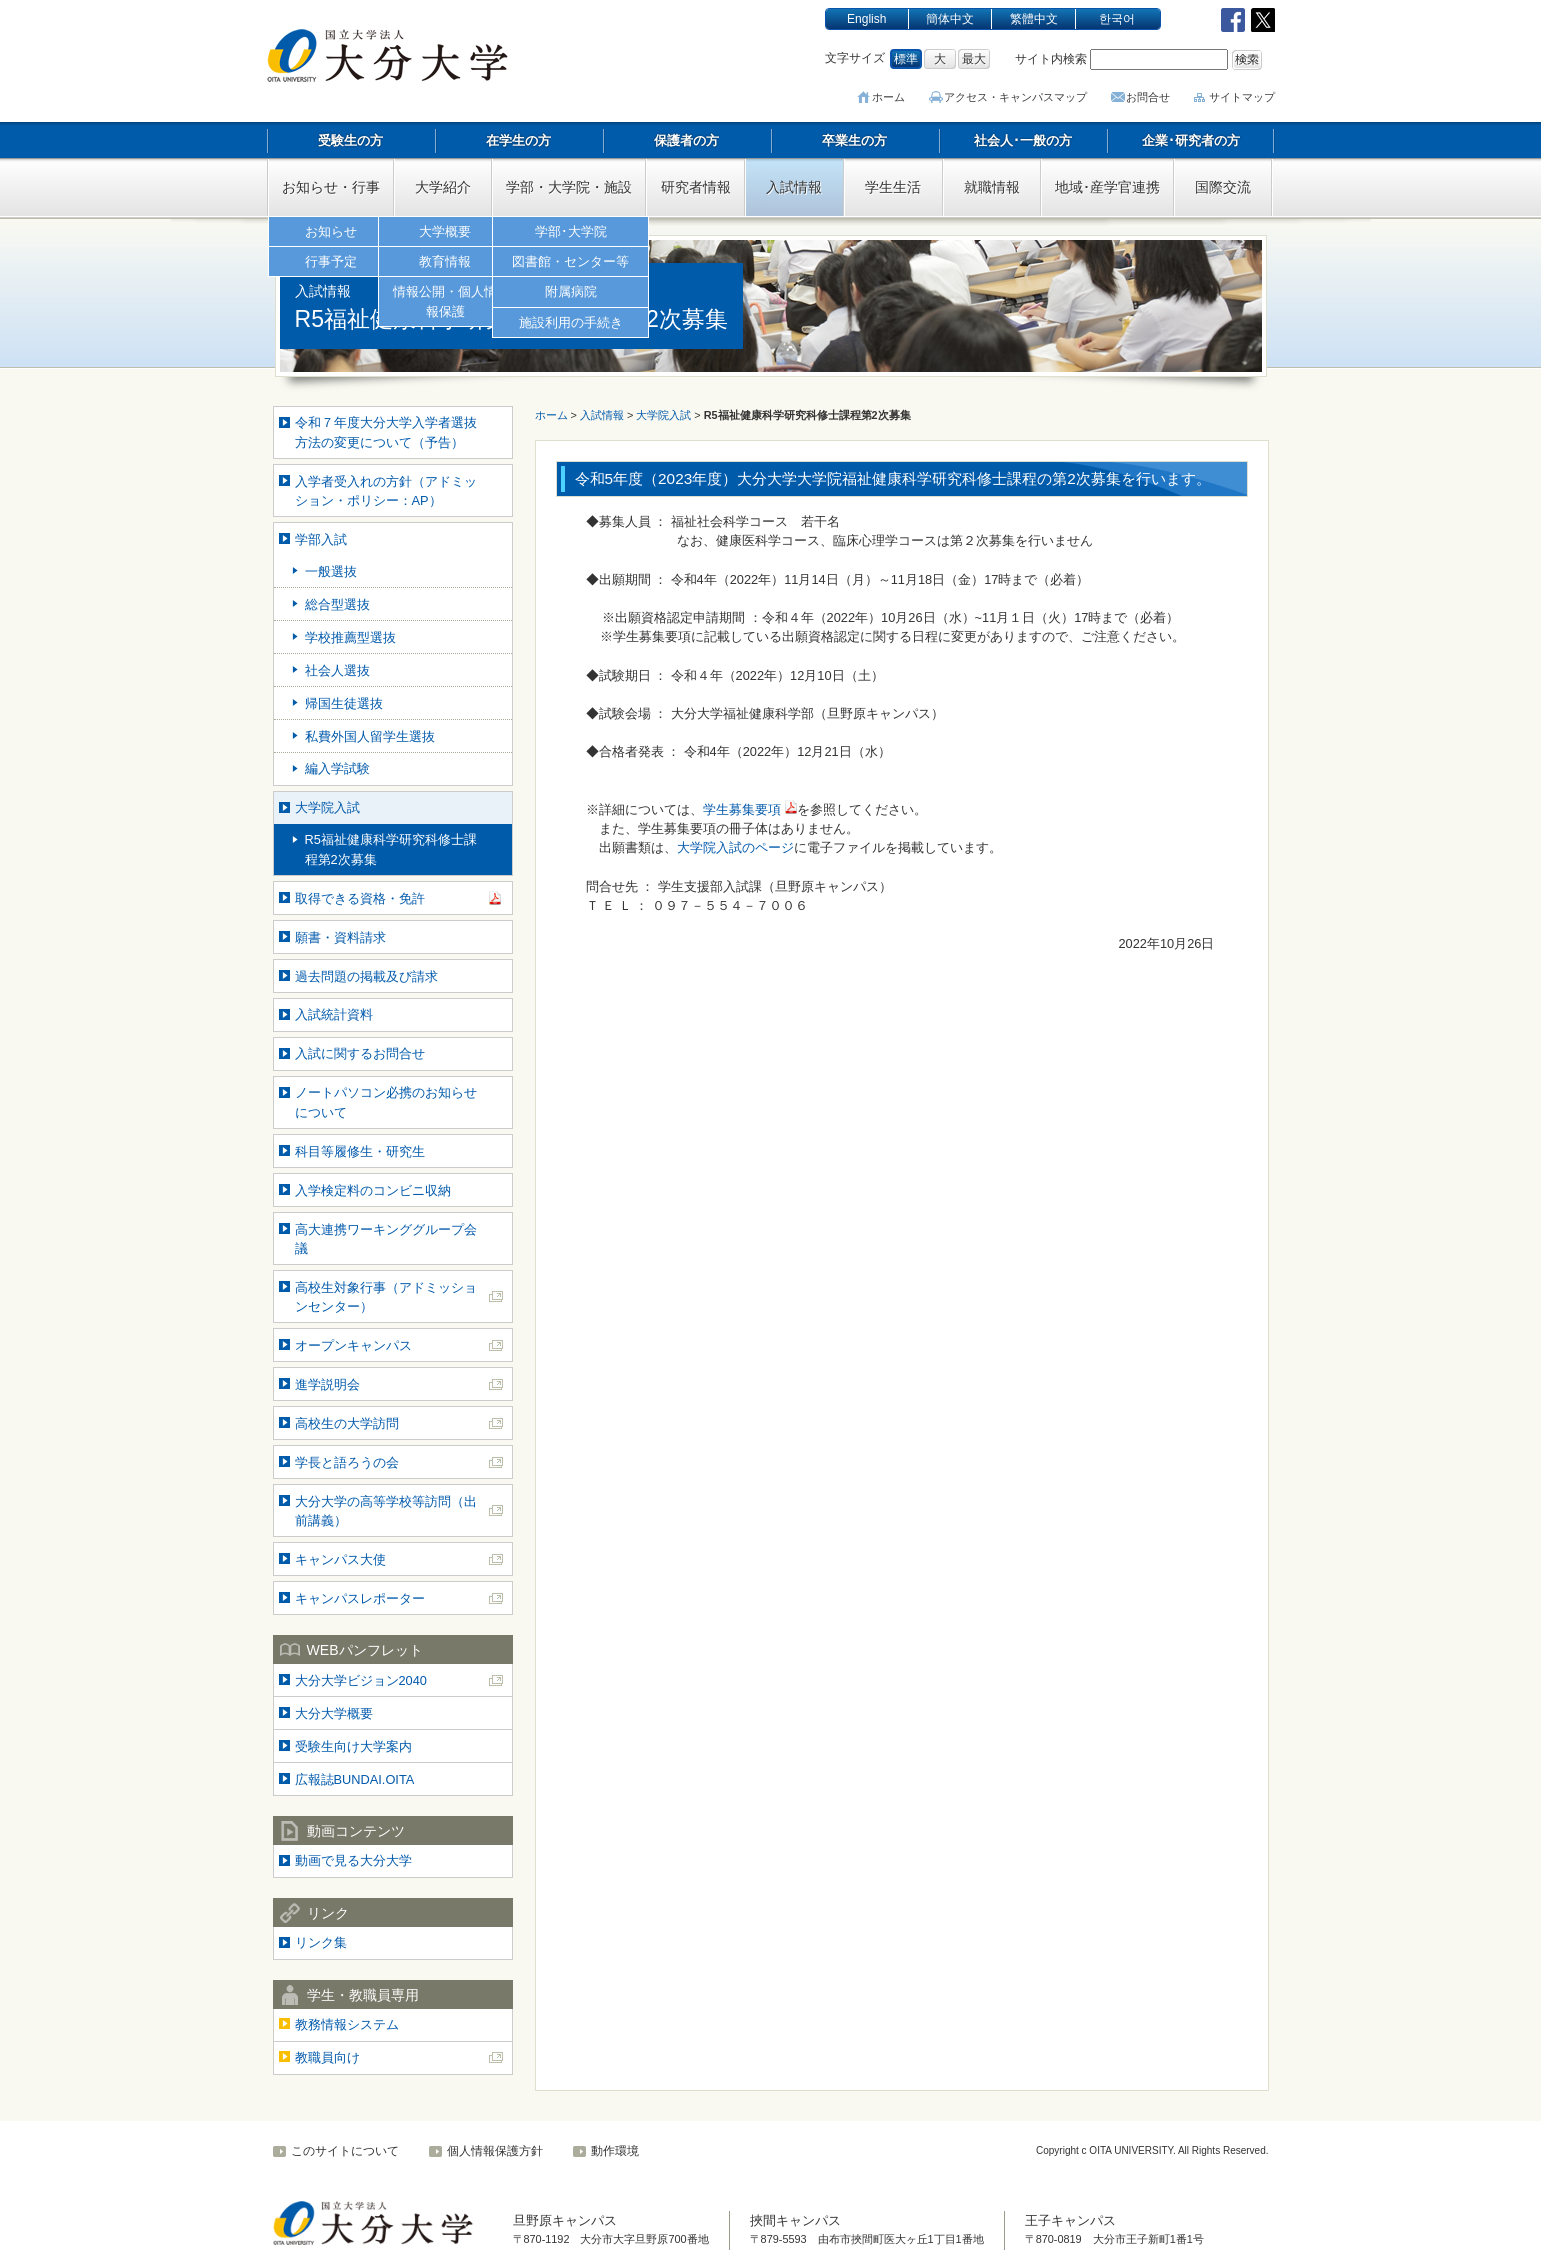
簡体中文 (950, 19)
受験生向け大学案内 (353, 1746)
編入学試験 (337, 768)
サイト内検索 (1051, 59)
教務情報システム (347, 2024)
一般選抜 (331, 571)
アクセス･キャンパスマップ (1018, 97)
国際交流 (1223, 187)
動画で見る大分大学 (353, 1860)
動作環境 (615, 2151)
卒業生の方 (854, 140)
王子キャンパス (1070, 2220)
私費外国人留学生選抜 (370, 736)
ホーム (893, 97)
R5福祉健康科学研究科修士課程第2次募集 (391, 849)
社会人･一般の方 (1023, 140)
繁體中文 (1034, 19)
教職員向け (327, 2057)
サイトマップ (1242, 97)
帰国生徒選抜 (344, 703)
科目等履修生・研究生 (360, 1151)
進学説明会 (327, 1384)
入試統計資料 (334, 1014)
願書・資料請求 (340, 937)
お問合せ (1148, 97)
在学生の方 (518, 140)
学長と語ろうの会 (347, 1462)
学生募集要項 (742, 809)
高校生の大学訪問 (347, 1423)
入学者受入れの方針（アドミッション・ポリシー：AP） (386, 491)
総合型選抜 (337, 604)
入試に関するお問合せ (360, 1053)
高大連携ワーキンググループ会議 (386, 1239)
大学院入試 (327, 807)
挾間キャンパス (795, 2220)
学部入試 (321, 539)
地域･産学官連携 (1107, 187)
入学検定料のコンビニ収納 (373, 1190)
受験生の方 (350, 140)
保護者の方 (686, 140)
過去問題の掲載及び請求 (366, 976)
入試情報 (794, 187)
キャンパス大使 (340, 1559)
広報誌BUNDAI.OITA (355, 1779)
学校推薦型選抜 (350, 637)
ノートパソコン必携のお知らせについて (386, 1102)
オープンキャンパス (353, 1345)
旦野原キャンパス (565, 2220)
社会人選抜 (337, 670)
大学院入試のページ (735, 847)
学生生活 (893, 187)
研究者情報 (696, 187)
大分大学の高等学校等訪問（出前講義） (386, 1511)
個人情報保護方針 (495, 2151)
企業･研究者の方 (1191, 140)
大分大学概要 (334, 1713)
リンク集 (321, 1942)
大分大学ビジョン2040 (361, 1680)
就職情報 (992, 187)
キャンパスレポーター (360, 1598)
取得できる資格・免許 (360, 898)
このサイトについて (345, 2151)
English (866, 19)
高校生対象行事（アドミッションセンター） (386, 1297)
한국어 (1117, 19)
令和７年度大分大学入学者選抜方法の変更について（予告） (386, 432)
